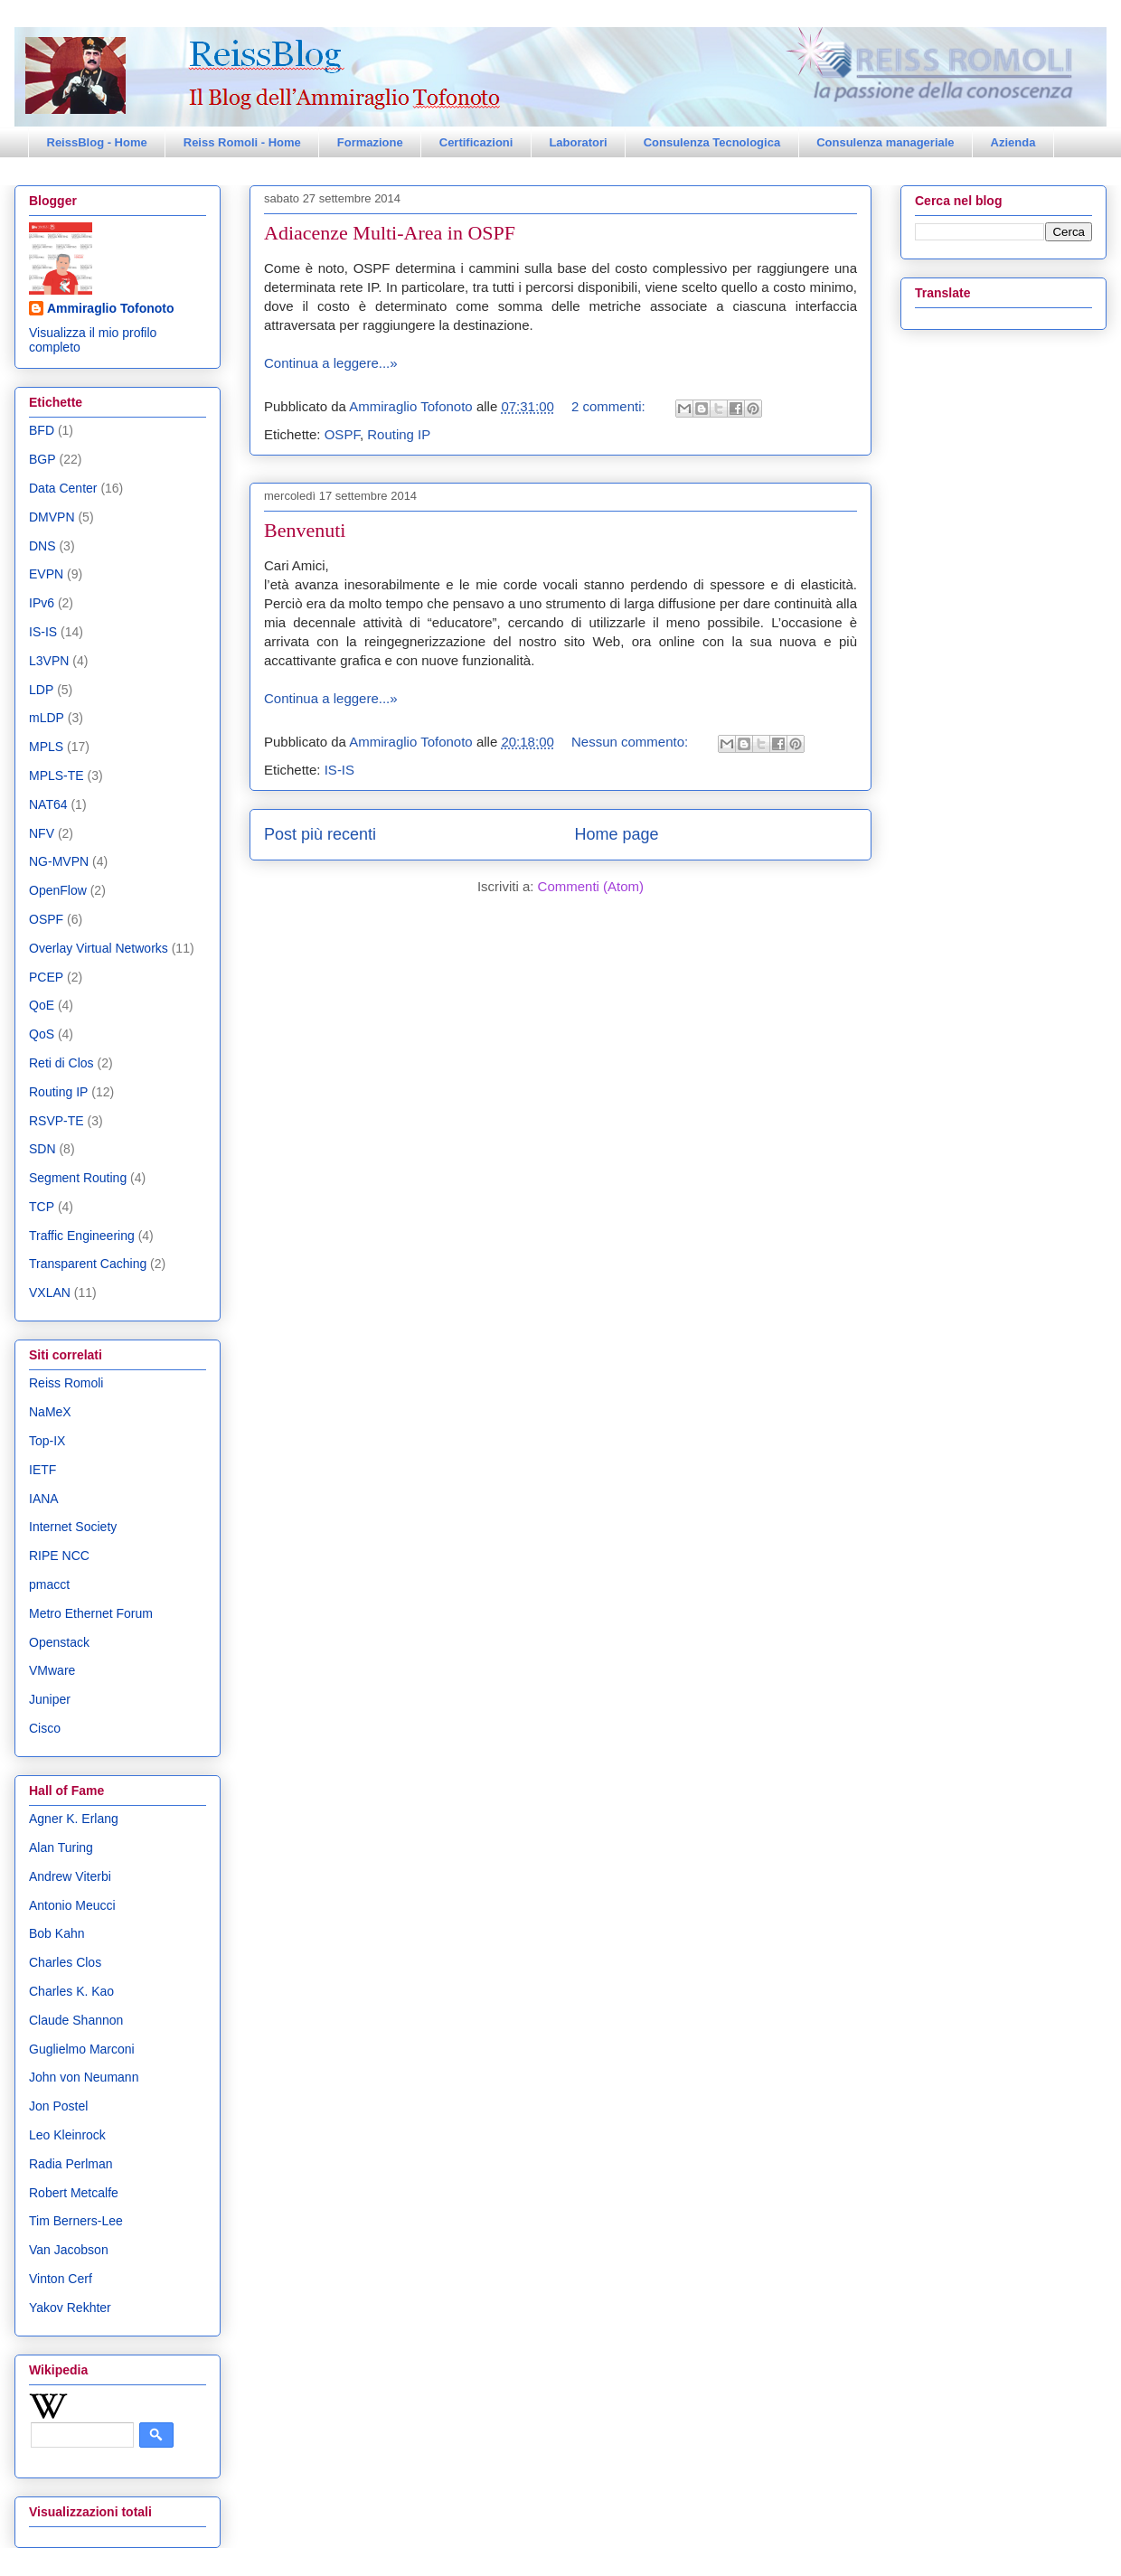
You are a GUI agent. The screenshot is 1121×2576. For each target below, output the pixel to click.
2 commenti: (610, 406)
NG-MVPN (59, 861)
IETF (42, 1469)
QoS (41, 1034)
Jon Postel (58, 2106)
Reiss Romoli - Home (242, 142)
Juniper (50, 1699)
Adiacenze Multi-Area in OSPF (389, 232)
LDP (41, 689)
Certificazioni (476, 142)
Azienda (1013, 142)
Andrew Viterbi (70, 1876)
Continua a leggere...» (331, 363)
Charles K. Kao (71, 1991)
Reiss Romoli (66, 1383)
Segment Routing (78, 1177)
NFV (41, 833)
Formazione (370, 142)
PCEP (46, 977)
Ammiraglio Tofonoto (110, 308)
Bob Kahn (57, 1933)
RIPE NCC (59, 1555)
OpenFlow (58, 890)
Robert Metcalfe (73, 2193)
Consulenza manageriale (885, 142)
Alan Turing (61, 1847)
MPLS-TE (56, 775)
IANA (44, 1498)
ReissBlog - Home (97, 142)
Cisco (45, 1728)
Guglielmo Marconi (82, 2049)
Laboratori (578, 142)
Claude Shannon (76, 2020)
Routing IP (398, 434)
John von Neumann (83, 2077)
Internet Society (73, 1526)
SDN (42, 1149)
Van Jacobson (68, 2249)
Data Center (63, 488)
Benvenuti (304, 530)
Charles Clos (65, 1962)
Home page (617, 834)
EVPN (46, 574)
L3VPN (49, 660)
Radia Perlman (71, 2164)
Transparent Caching (87, 1263)
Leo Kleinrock (67, 2135)
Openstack (59, 1642)
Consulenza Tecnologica (712, 142)
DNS (42, 546)
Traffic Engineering (82, 1235)
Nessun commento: (631, 741)
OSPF (342, 434)
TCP (41, 1206)
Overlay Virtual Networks (98, 948)
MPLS (46, 746)
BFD (41, 430)
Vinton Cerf (60, 2278)
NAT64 (48, 804)
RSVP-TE (56, 1121)
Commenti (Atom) (591, 886)
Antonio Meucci (72, 1905)
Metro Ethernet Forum (91, 1613)
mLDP (46, 717)
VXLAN (50, 1292)
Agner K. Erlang (73, 1818)
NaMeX (50, 1412)
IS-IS (339, 769)
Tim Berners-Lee (76, 2221)
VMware (52, 1670)
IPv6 (41, 603)
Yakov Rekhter (70, 2307)
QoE (41, 1005)
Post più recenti (320, 834)
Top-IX (47, 1441)
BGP (42, 459)
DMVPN (52, 517)
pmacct (49, 1584)
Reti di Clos (61, 1063)
